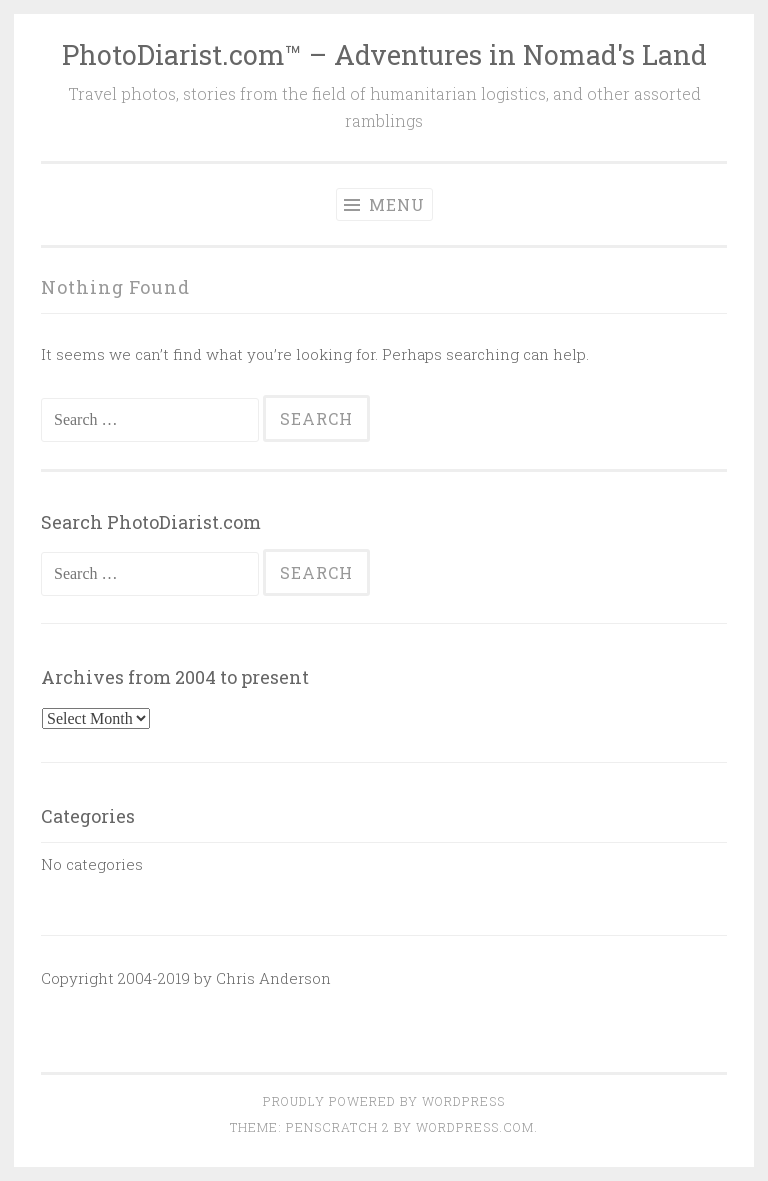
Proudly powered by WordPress (384, 1101)
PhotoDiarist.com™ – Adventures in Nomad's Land (384, 54)
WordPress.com (475, 1127)
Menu (384, 204)
